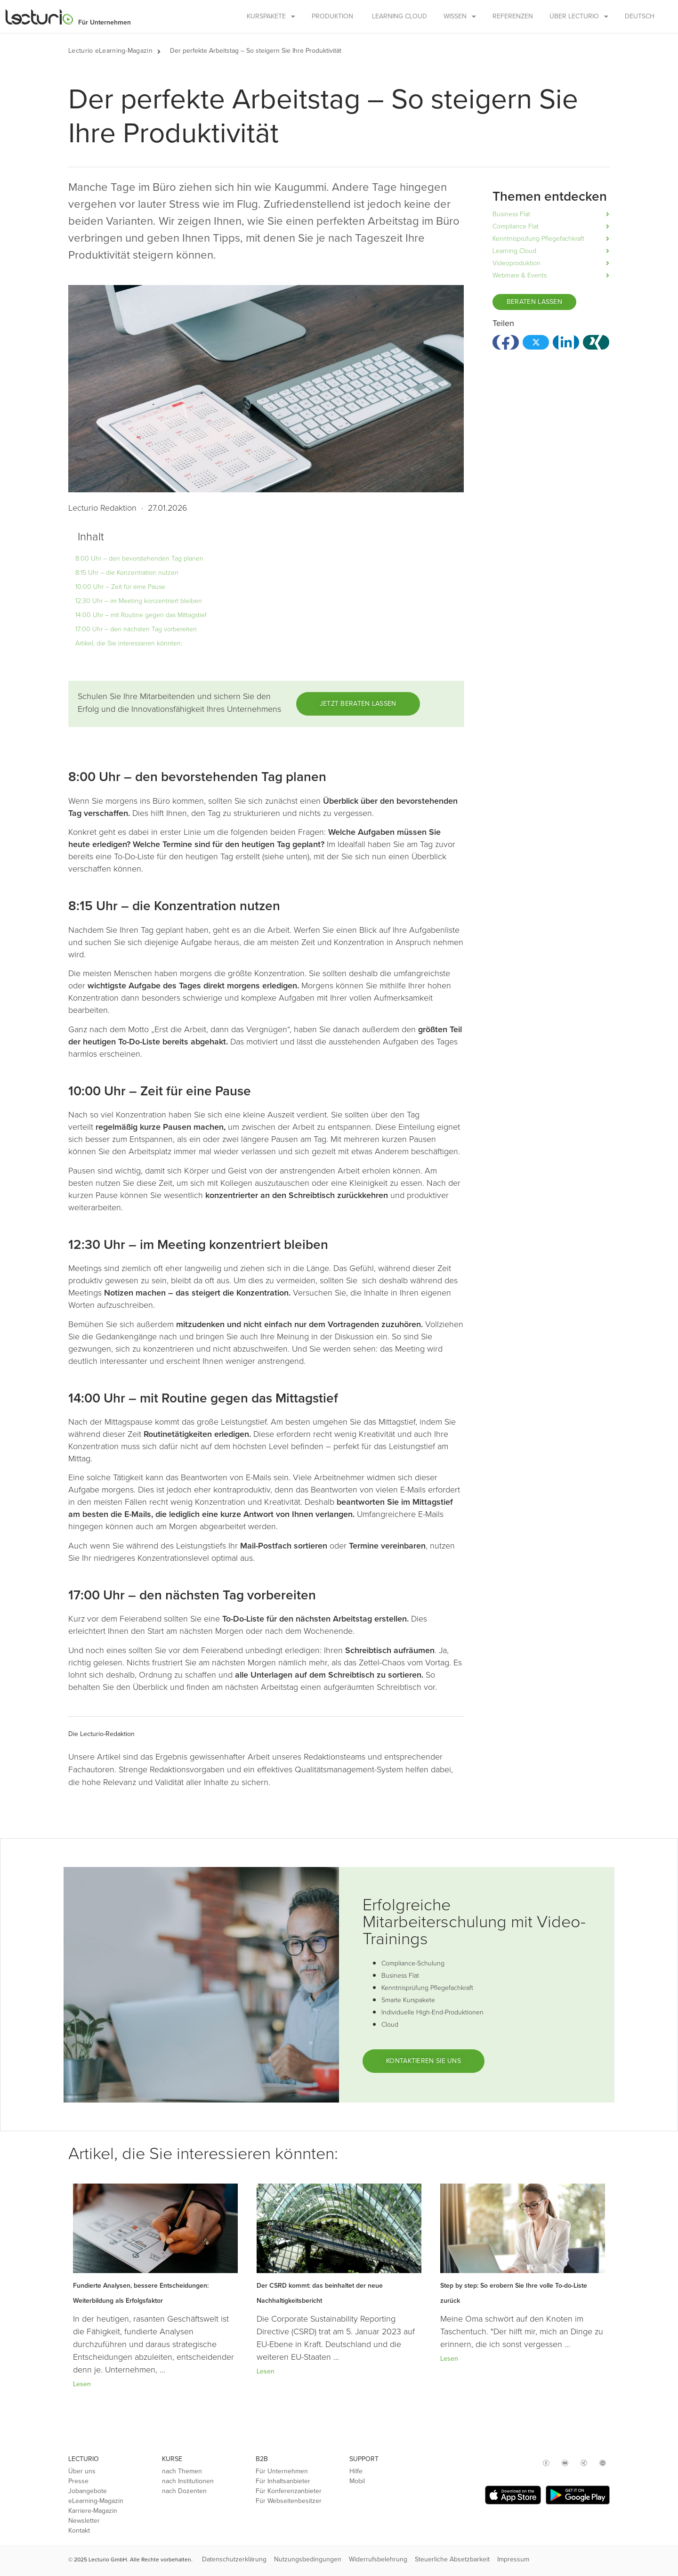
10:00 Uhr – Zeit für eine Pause (120, 587)
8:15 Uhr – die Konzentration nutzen (126, 573)
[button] (163, 51)
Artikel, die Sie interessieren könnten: (128, 643)
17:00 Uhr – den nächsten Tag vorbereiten (136, 629)
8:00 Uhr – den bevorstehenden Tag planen (139, 558)
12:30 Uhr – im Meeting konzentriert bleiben (138, 601)
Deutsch (639, 16)
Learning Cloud (399, 16)
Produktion (332, 16)
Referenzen (512, 16)
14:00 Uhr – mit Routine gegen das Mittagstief (141, 615)
